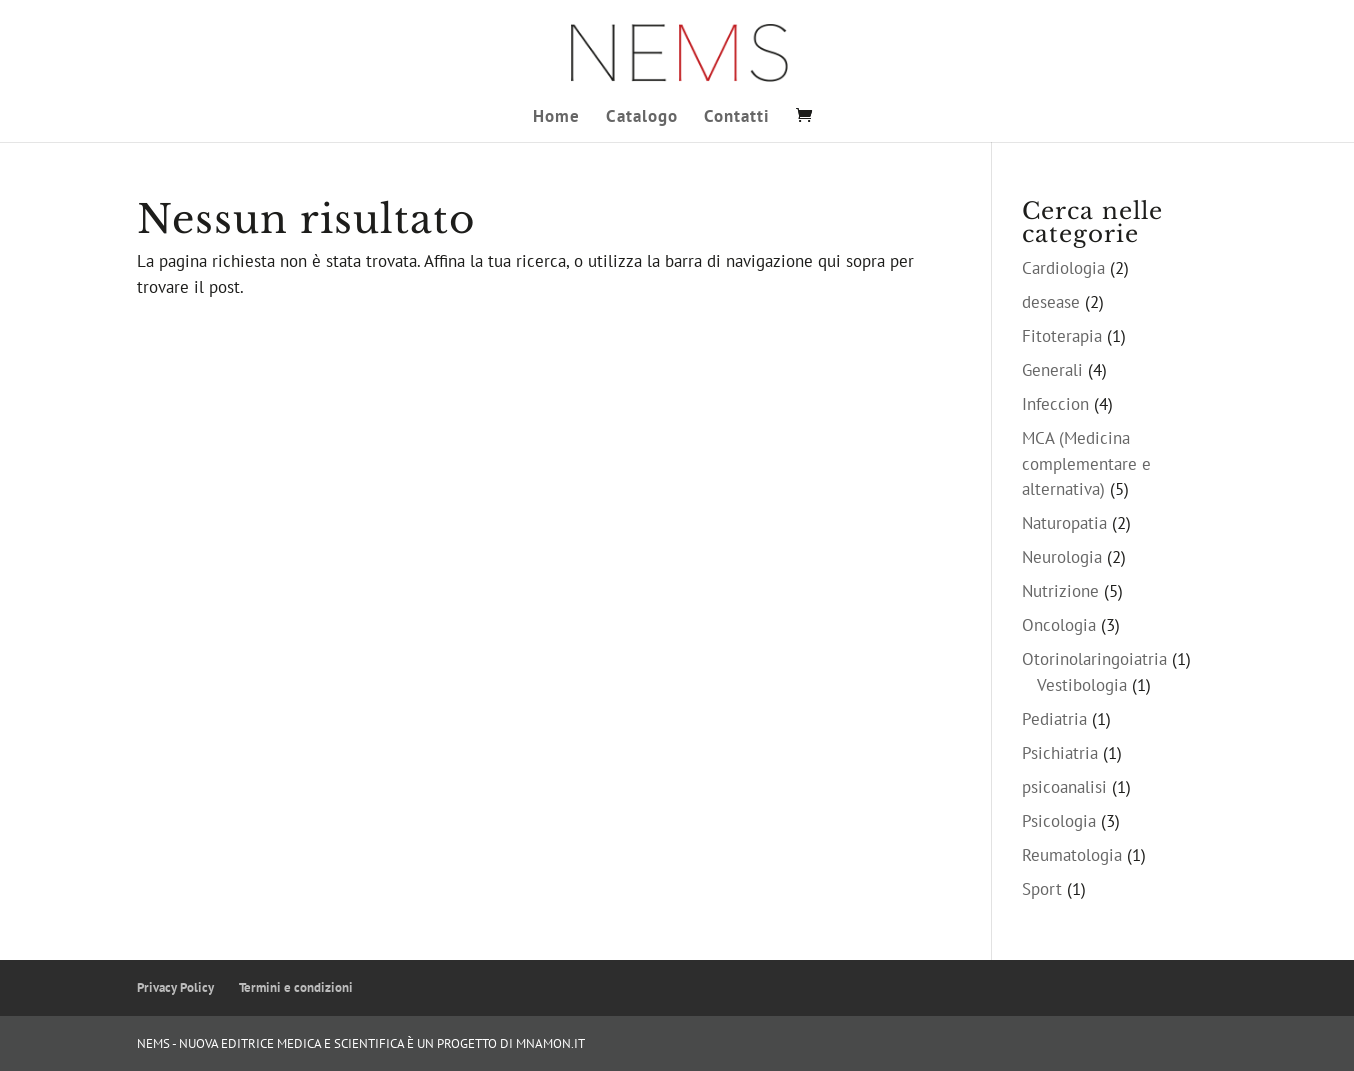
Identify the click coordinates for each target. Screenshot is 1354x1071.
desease (1051, 302)
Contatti (737, 118)
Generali (1052, 370)
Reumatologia (1072, 855)
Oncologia (1059, 625)
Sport (1042, 889)
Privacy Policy (175, 987)
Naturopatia (1064, 523)
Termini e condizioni (296, 987)
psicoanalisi (1064, 787)
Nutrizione (1060, 591)
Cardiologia (1063, 268)
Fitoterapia (1062, 336)
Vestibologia (1082, 685)
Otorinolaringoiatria (1094, 659)
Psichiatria (1060, 753)
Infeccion (1055, 404)
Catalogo (642, 118)
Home (556, 118)
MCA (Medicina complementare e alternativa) (1086, 463)
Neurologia (1062, 557)
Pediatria (1054, 719)
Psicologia (1059, 821)
